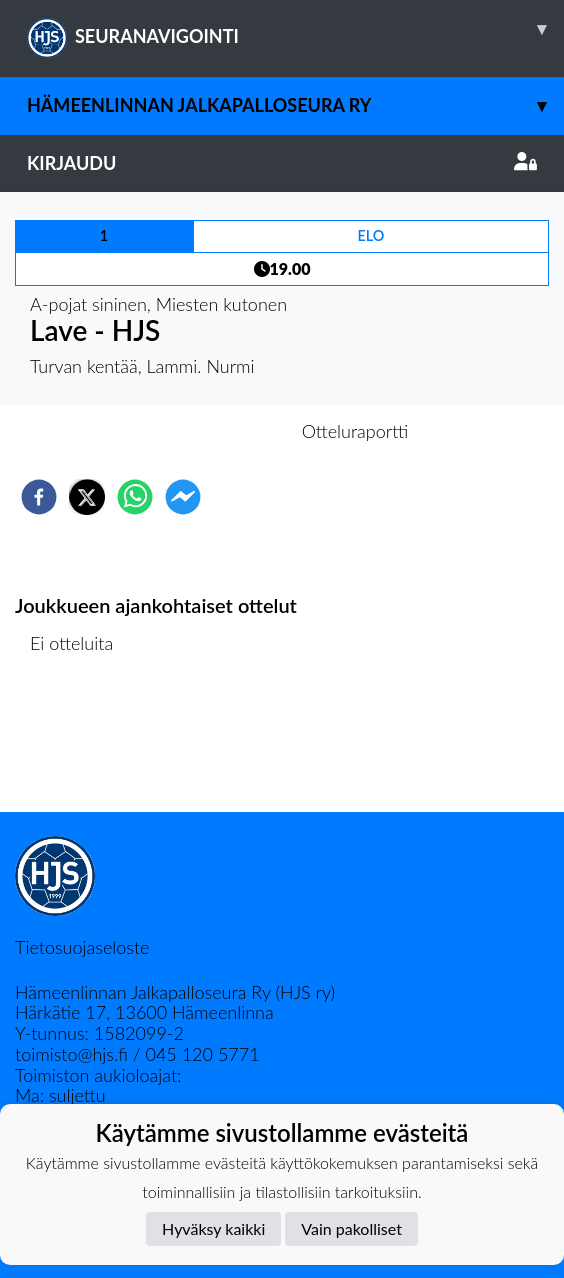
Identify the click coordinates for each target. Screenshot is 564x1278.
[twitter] (87, 497)
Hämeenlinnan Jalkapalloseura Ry (295, 105)
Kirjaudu (282, 163)
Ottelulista (79, 744)
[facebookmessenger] (183, 497)
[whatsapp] (135, 497)
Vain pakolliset (351, 1228)
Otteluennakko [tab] (213, 431)
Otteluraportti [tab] (355, 431)
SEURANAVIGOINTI (295, 29)
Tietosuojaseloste (82, 947)
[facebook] (39, 497)
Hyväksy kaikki (213, 1228)
